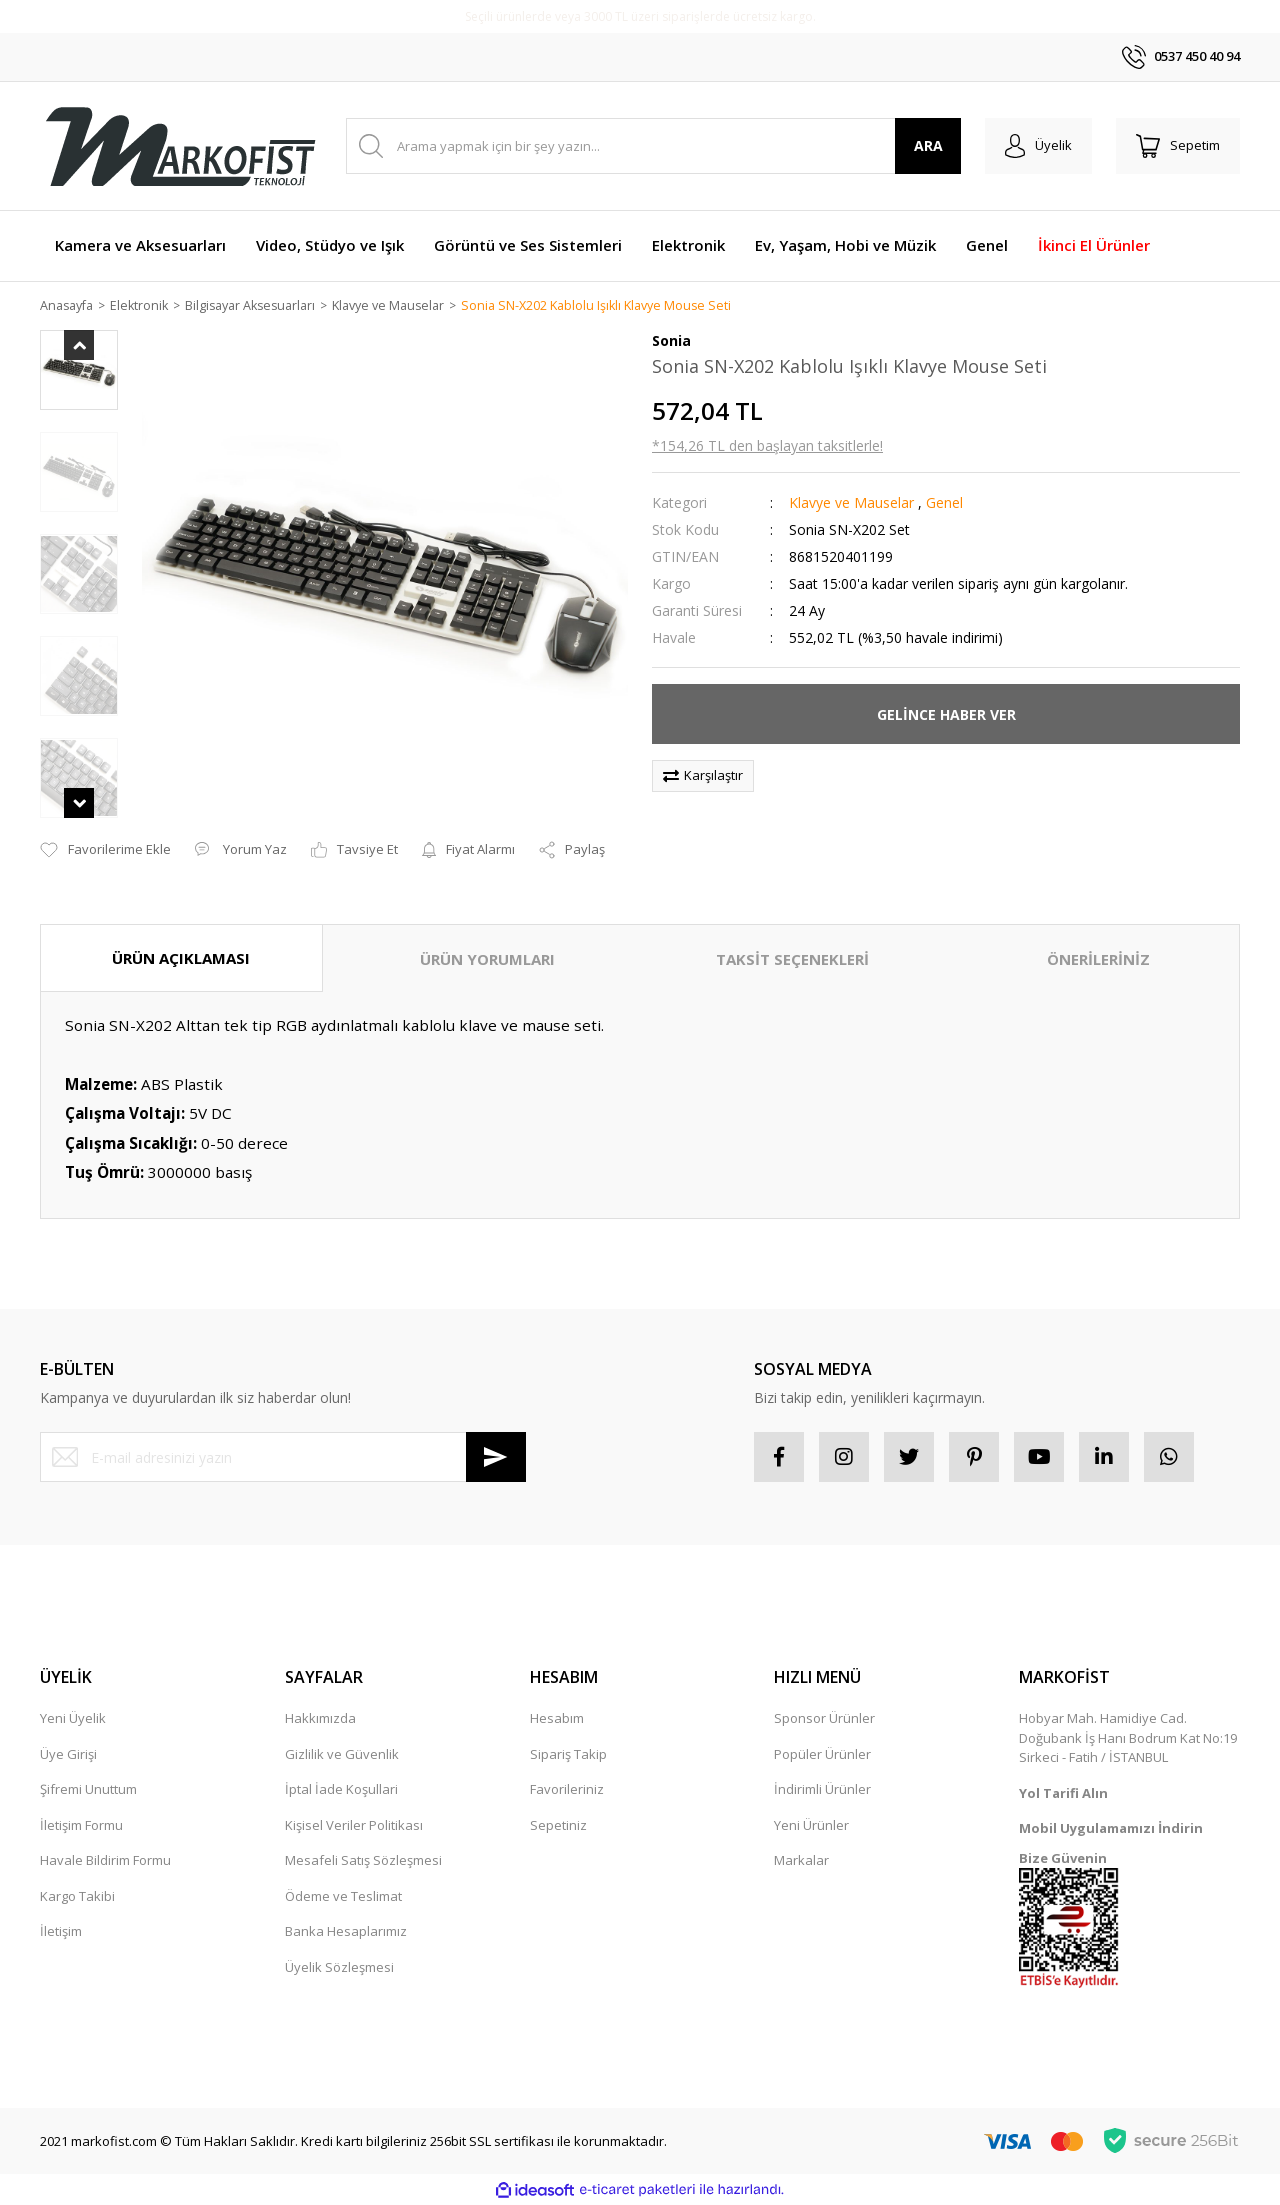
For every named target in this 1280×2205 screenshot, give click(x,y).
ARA (928, 145)
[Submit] (496, 1458)
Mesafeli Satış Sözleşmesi (363, 1861)
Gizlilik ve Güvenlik (342, 1755)
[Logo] (180, 146)
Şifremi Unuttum (88, 1790)
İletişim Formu (81, 1826)
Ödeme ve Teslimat (343, 1897)
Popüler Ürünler (822, 1755)
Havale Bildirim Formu (105, 1861)
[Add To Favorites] (105, 851)
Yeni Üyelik (73, 1719)
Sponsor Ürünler (824, 1719)
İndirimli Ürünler (822, 1790)
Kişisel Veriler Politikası (354, 1826)
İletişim (61, 1932)
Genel (944, 503)
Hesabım (557, 1719)
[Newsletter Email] (283, 1458)
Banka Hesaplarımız (346, 1932)
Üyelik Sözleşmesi (339, 1968)
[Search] (653, 146)
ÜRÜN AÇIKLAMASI (181, 958)
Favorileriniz (567, 1790)
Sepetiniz (558, 1826)
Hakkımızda (320, 1719)
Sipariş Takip (568, 1755)
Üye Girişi (68, 1755)
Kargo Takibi (77, 1897)
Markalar (801, 1861)
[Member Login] (1038, 146)
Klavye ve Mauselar (851, 503)
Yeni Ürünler (811, 1826)
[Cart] (1178, 146)
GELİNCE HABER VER (946, 715)
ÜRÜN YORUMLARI (487, 959)
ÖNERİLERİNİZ (1098, 959)
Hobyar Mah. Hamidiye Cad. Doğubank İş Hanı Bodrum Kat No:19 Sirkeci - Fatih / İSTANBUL (1128, 1738)
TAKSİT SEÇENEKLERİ (792, 959)
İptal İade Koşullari (341, 1790)
